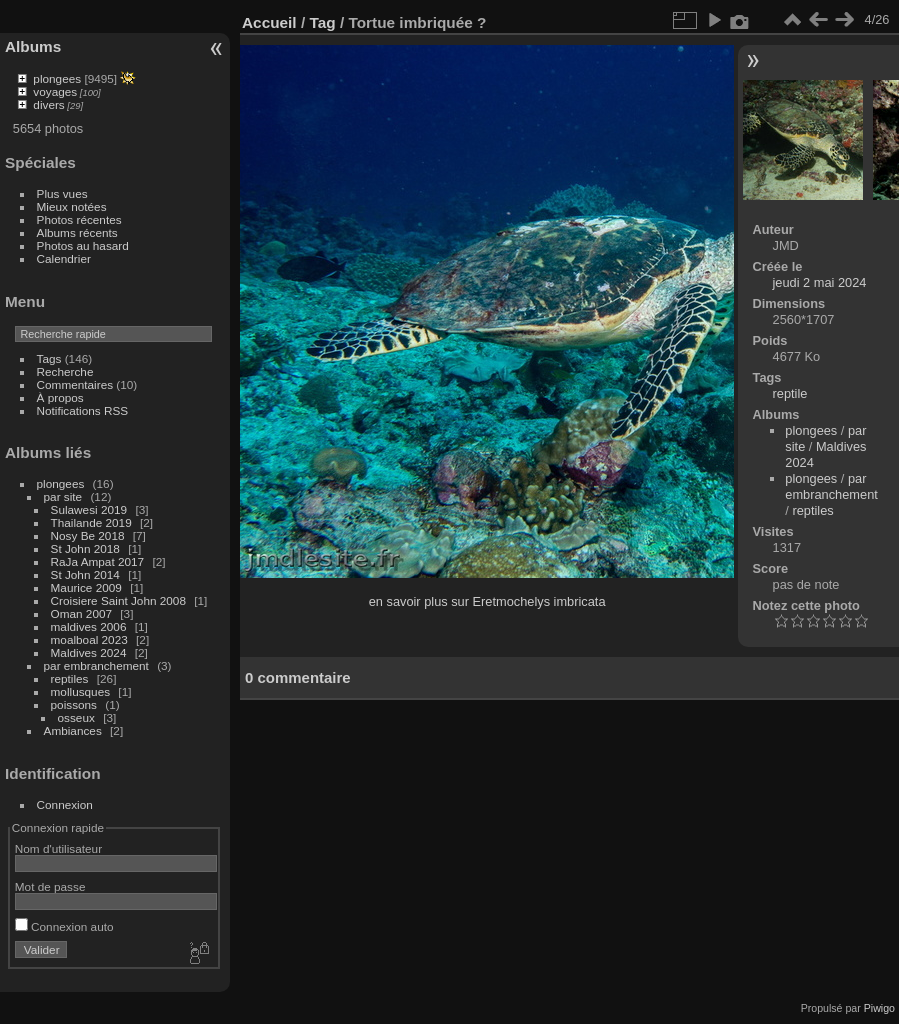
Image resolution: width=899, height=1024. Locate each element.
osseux (76, 717)
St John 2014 (85, 574)
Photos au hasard (83, 245)
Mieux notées (72, 206)
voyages (55, 91)
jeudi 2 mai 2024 (820, 282)
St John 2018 (85, 548)
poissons (74, 704)
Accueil (269, 22)
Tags (49, 358)
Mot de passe (50, 886)
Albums (33, 46)
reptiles (70, 678)
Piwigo (879, 1008)
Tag (322, 22)
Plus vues (62, 193)
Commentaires (75, 384)
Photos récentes (79, 219)
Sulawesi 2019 (89, 509)
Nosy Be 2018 (88, 535)
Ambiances (73, 730)
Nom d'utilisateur (58, 848)
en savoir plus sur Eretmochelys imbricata (487, 601)
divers (48, 104)
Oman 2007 (81, 613)
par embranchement (96, 665)
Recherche (65, 371)
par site (63, 496)
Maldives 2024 (89, 652)
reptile (790, 393)
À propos (60, 397)
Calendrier (64, 258)
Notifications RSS (83, 410)
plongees (57, 78)
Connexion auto (64, 926)
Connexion (65, 804)
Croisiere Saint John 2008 (118, 600)
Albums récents (77, 232)
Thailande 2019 (91, 522)
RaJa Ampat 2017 (98, 561)
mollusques (81, 691)
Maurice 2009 (86, 587)
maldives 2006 (89, 626)
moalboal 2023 (89, 639)
